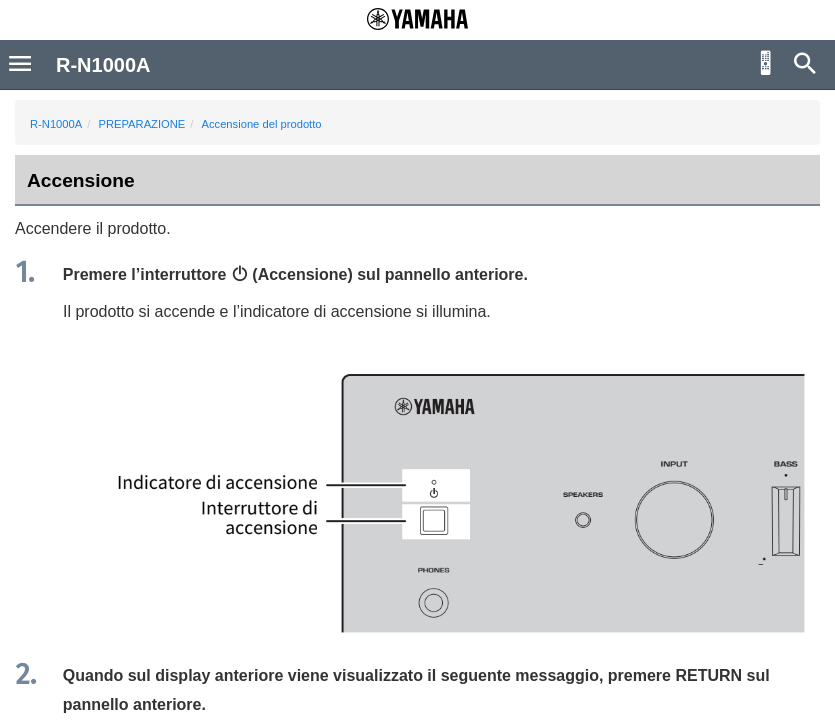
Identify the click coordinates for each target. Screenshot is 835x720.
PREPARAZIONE (141, 124)
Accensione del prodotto (262, 124)
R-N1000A (56, 124)
